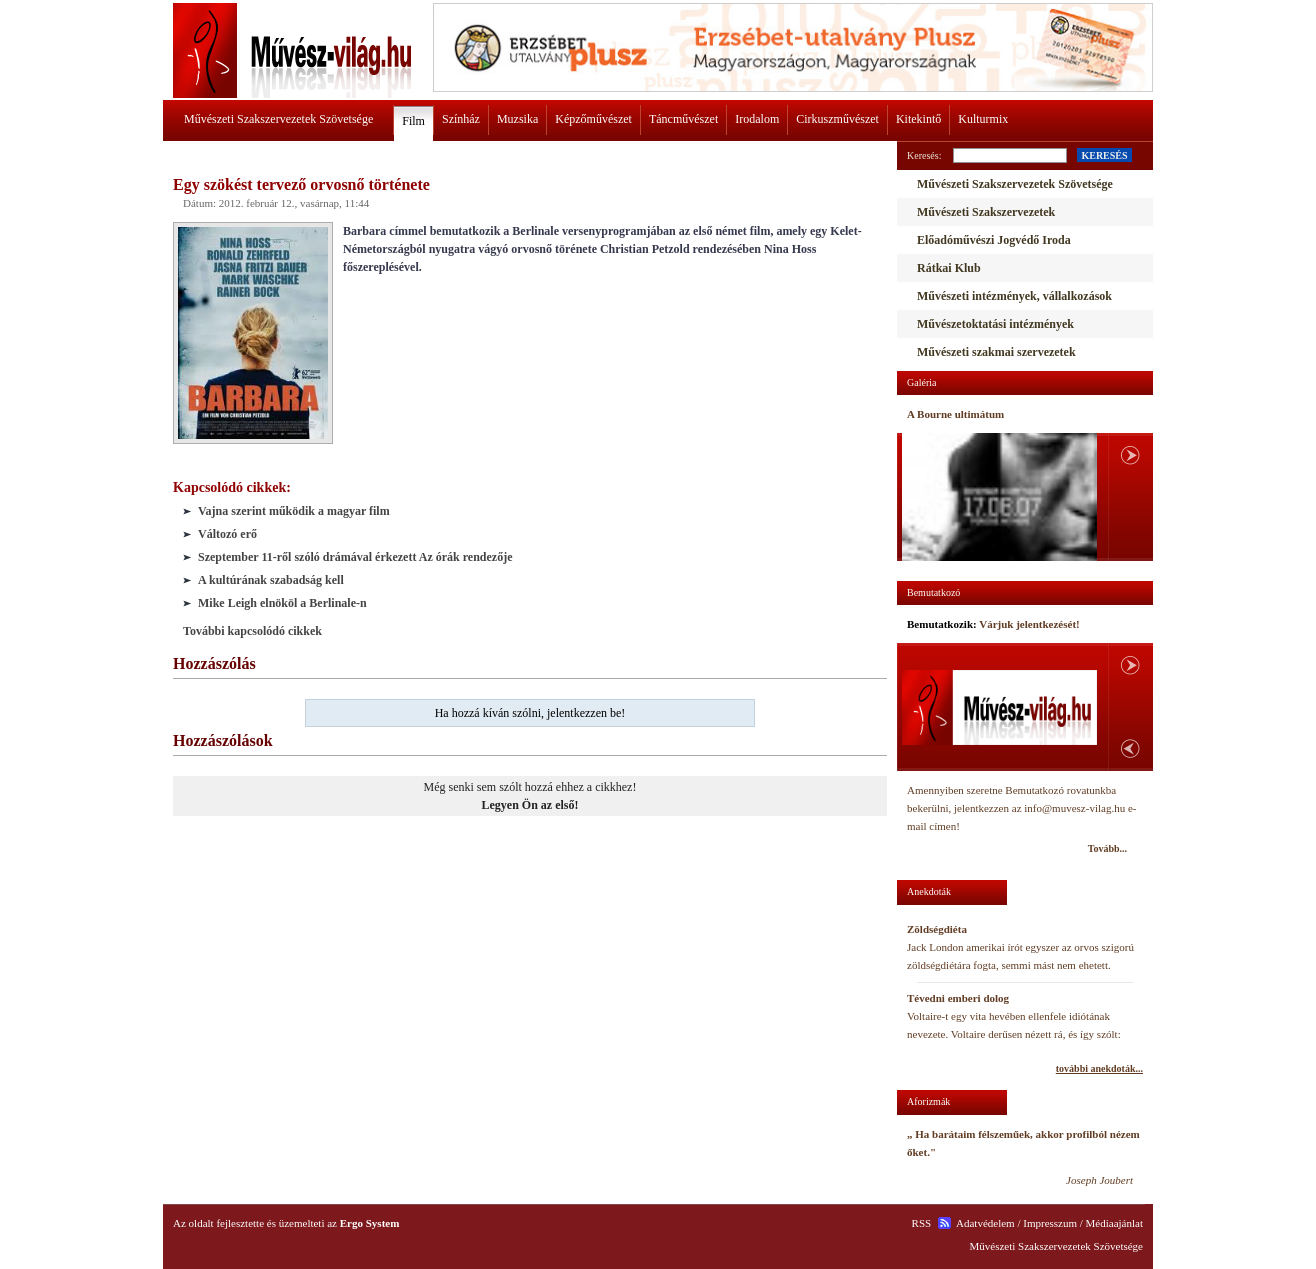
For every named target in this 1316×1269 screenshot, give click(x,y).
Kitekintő (918, 119)
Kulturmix (983, 119)
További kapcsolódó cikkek (252, 631)
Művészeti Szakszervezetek (986, 212)
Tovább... (1107, 848)
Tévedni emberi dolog (958, 998)
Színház (461, 119)
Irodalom (757, 119)
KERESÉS (1104, 155)
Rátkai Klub (949, 268)
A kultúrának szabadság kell (271, 580)
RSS (922, 1223)
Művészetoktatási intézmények (995, 324)
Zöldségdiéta (937, 929)
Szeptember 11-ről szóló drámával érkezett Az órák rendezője (355, 557)
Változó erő (227, 534)
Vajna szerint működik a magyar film (294, 511)
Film (413, 121)
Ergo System (370, 1223)
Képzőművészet (593, 119)
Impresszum (1050, 1223)
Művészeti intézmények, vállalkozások (1014, 296)
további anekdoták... (1099, 1068)
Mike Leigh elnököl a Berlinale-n (282, 603)
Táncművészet (683, 119)
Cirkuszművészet (837, 119)
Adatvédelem (985, 1223)
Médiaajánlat (1114, 1223)
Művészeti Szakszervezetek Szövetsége (278, 119)
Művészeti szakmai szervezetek (996, 352)
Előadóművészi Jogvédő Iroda (994, 240)
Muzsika (517, 119)
